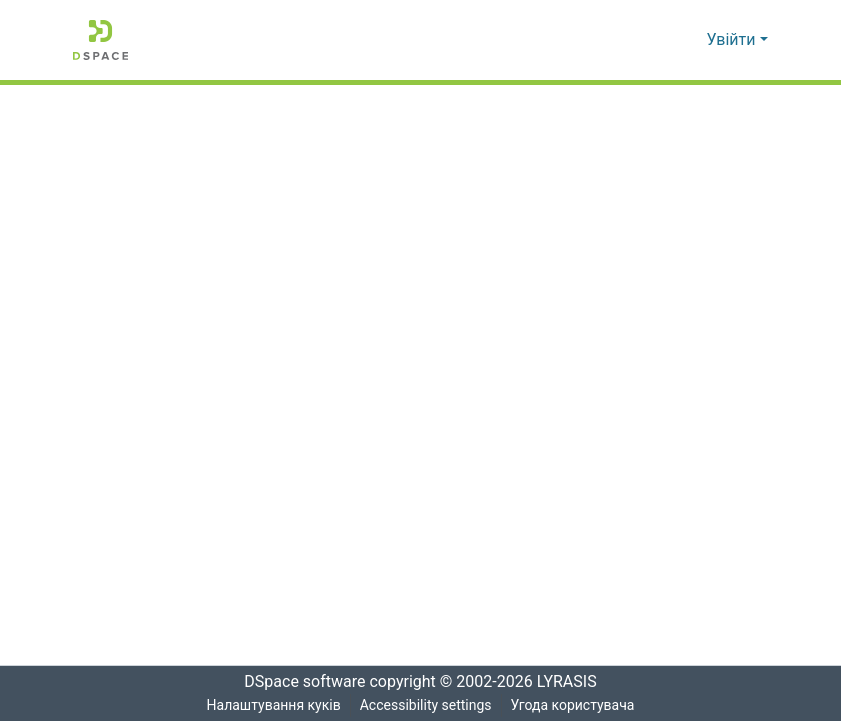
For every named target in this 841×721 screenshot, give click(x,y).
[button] (100, 40)
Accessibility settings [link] (425, 705)
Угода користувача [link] (574, 705)
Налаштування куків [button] (272, 705)
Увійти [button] (733, 40)
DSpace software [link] (299, 682)
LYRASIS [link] (572, 682)
